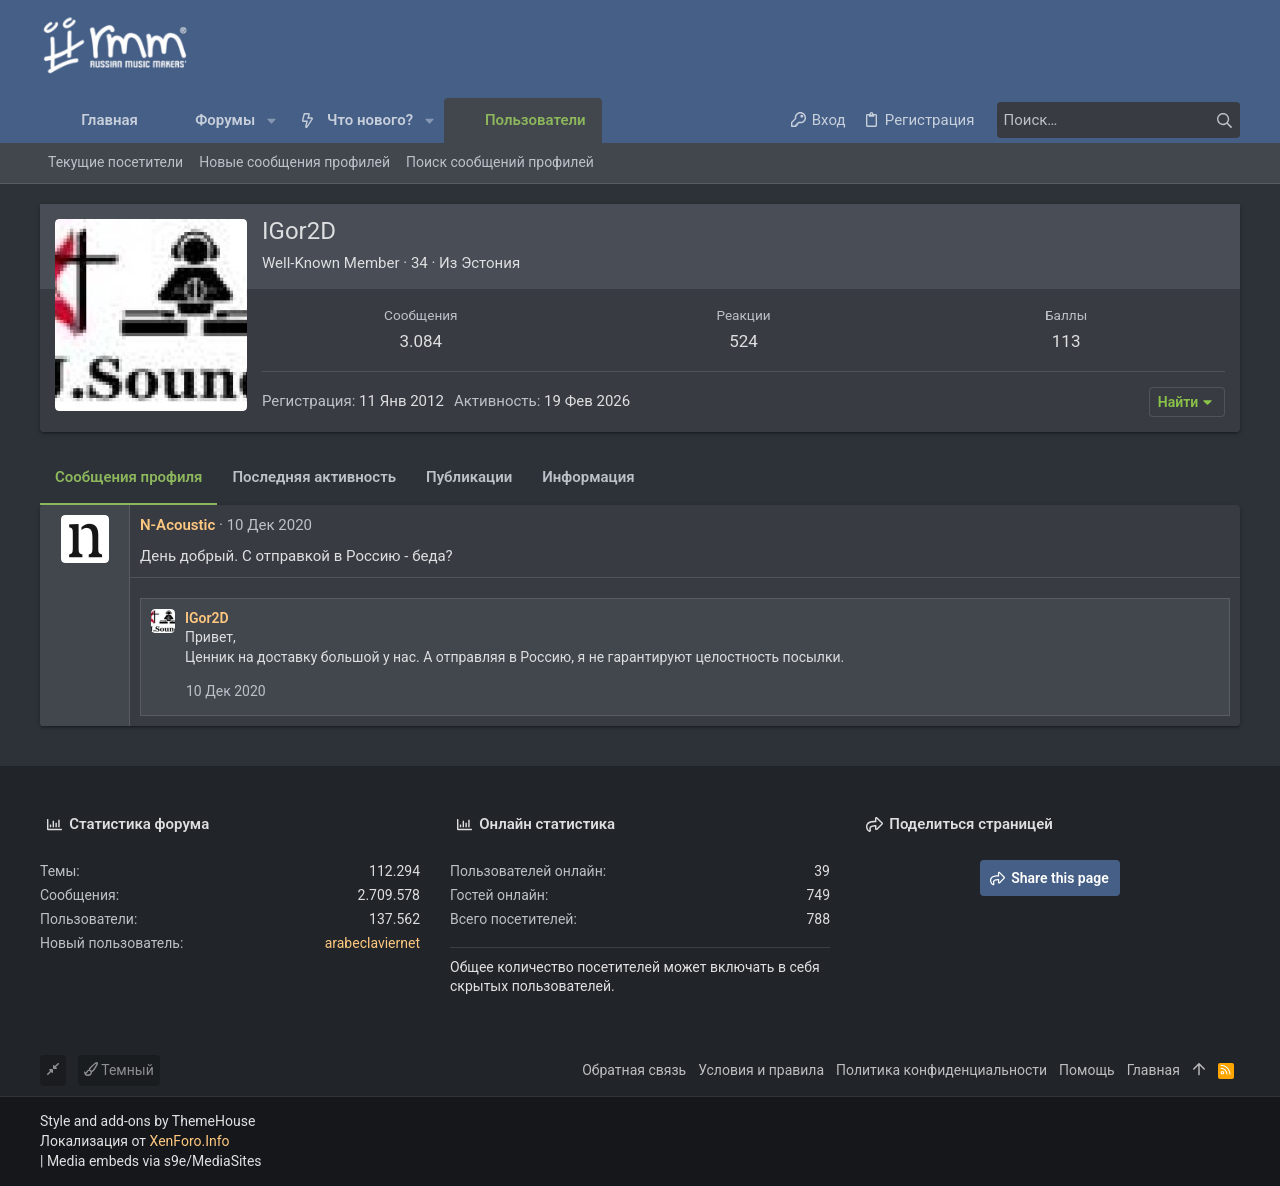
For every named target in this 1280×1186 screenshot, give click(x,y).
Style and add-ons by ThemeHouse (147, 1121)
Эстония (490, 263)
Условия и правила (761, 1070)
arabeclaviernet (372, 943)
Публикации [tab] (469, 477)
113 (1066, 341)
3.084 (420, 341)
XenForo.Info (190, 1141)
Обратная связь (634, 1070)
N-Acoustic (177, 525)
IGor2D (207, 618)
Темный (119, 1070)
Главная (1153, 1070)
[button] (271, 120)
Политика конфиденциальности (941, 1070)
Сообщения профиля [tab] (128, 477)
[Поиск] (1115, 120)
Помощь (1087, 1070)
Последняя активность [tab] (314, 477)
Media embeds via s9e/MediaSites (154, 1161)
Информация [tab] (588, 477)
